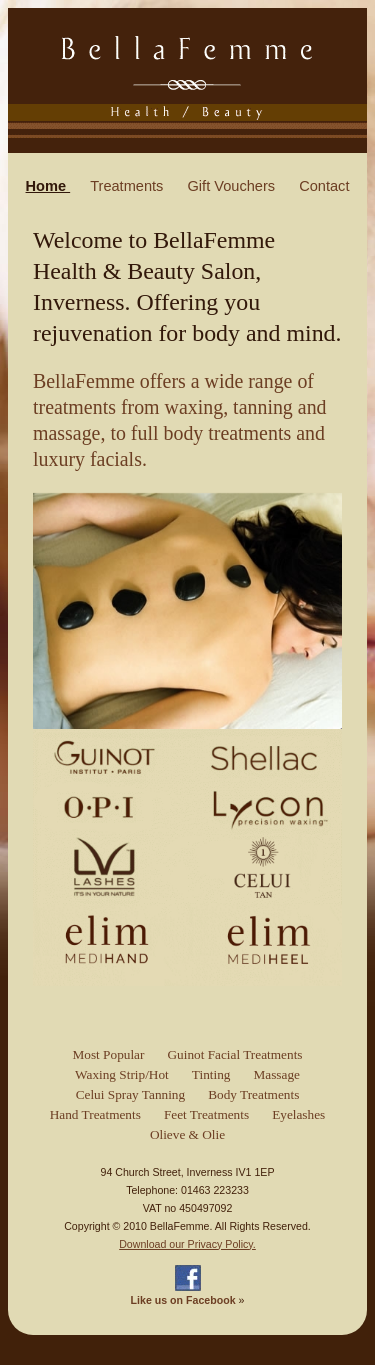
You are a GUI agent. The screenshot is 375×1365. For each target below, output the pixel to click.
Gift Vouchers (233, 186)
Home (48, 186)
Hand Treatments (95, 1114)
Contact (324, 186)
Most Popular (108, 1054)
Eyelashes (298, 1114)
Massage (276, 1074)
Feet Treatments (206, 1114)
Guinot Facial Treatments (234, 1054)
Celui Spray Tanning (131, 1094)
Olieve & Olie (187, 1134)
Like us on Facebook (183, 1300)
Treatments (128, 186)
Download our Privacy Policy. (187, 1244)
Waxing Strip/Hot (122, 1074)
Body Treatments (253, 1094)
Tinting (211, 1074)
